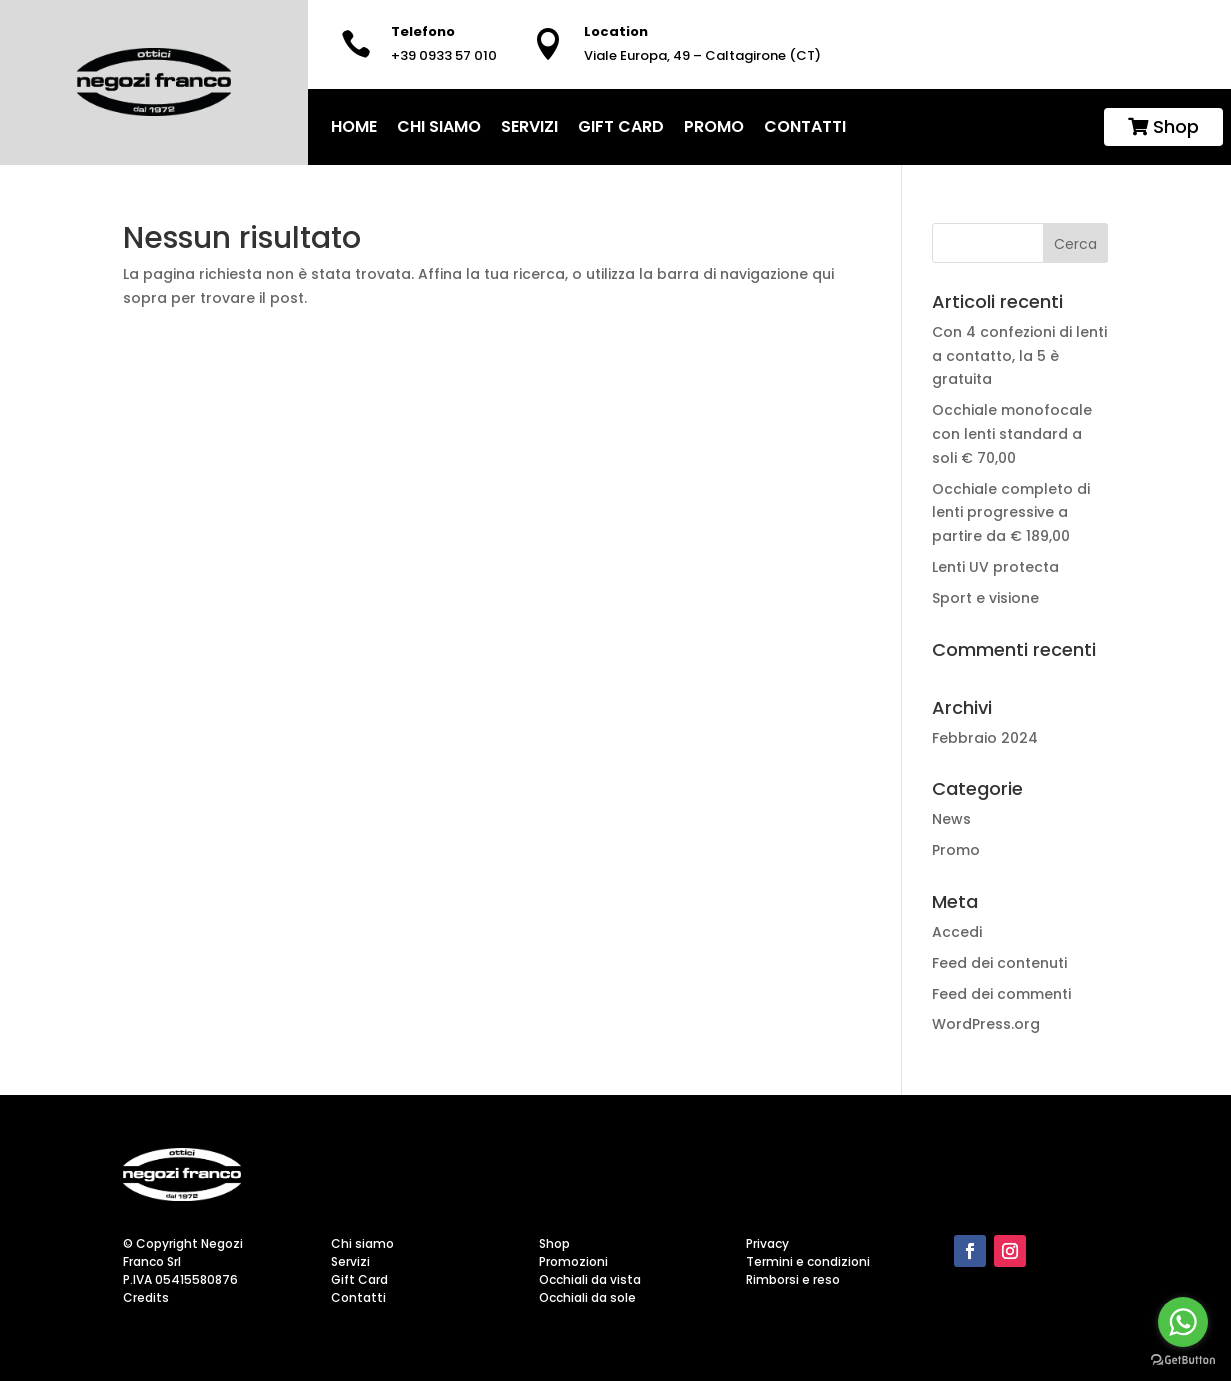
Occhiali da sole (587, 1297)
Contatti (805, 126)
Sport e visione (987, 598)
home (354, 126)
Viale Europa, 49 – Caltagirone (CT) (702, 55)
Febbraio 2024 (985, 738)
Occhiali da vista (590, 1279)
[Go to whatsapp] (1183, 1322)
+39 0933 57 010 (444, 55)
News (951, 819)
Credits (146, 1297)
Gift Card (621, 126)
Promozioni (573, 1261)
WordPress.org (986, 1024)
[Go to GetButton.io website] (1183, 1360)
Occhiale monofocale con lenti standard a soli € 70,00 (1012, 434)
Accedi (957, 932)
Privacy (767, 1243)
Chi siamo (439, 126)
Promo (714, 126)
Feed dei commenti (1001, 994)
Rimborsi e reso (793, 1279)
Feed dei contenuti (999, 963)
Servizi (529, 126)
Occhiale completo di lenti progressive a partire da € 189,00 (1011, 513)
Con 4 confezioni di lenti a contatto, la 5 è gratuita (1019, 356)
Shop (1163, 126)
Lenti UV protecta (997, 567)
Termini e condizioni (808, 1261)
